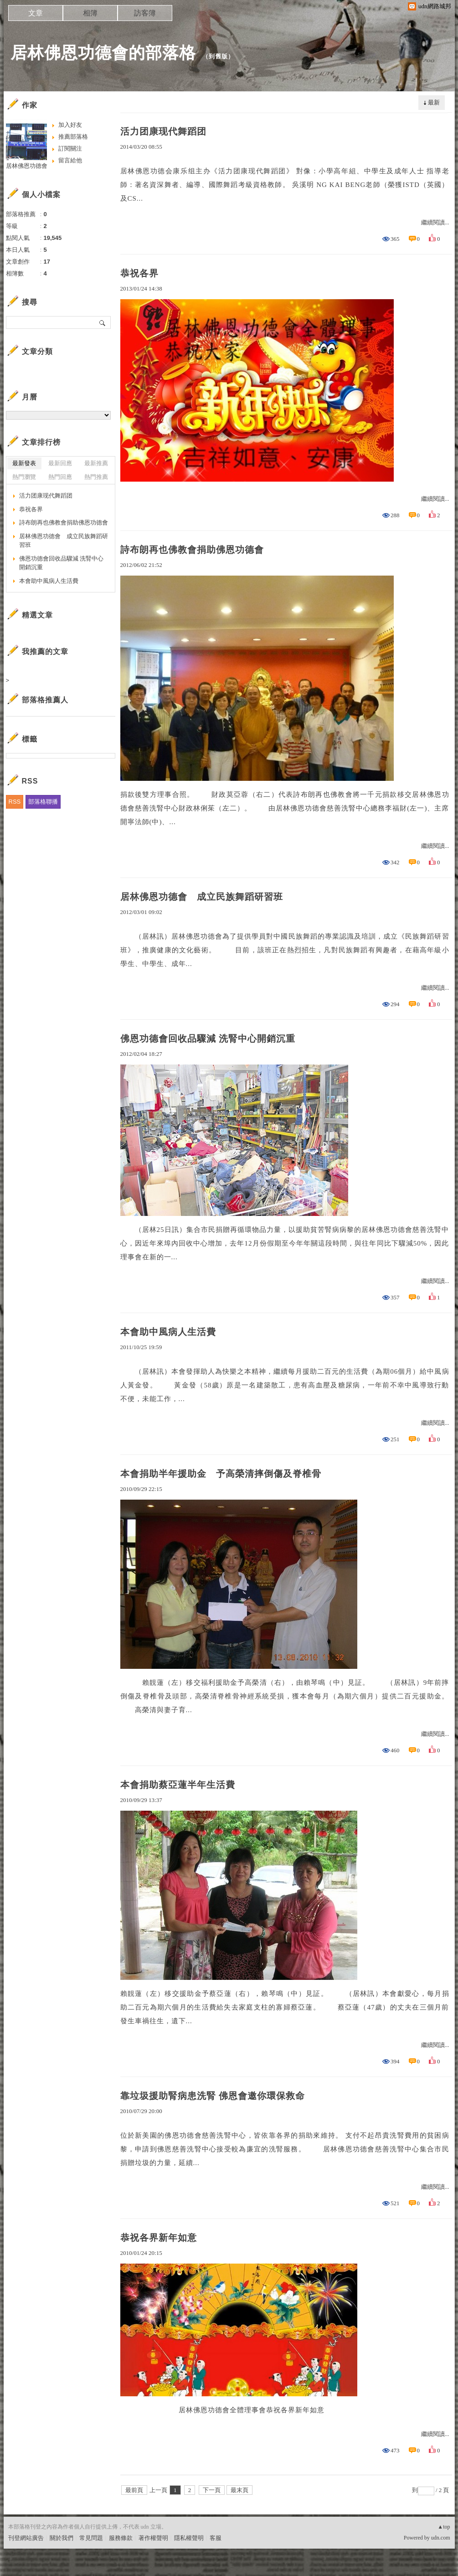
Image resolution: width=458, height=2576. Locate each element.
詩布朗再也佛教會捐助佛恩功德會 (192, 550)
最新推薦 (96, 463)
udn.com (440, 2537)
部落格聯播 (43, 801)
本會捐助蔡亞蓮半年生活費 (177, 1785)
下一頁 (212, 2490)
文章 (35, 13)
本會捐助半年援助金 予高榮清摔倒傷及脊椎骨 (220, 1474)
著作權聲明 (153, 2537)
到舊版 (218, 56)
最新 (434, 102)
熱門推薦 (96, 476)
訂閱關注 (70, 148)
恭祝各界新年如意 (158, 2238)
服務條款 (121, 2537)
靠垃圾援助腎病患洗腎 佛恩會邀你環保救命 (212, 2096)
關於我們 (61, 2537)
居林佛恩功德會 (26, 165)
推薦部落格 (73, 136)
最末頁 (239, 2490)
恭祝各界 (139, 273)
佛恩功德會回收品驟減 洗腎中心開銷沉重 (208, 1039)
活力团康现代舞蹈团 (163, 131)
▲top (443, 2527)
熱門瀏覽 (24, 476)
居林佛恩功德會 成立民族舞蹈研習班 (201, 897)
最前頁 (134, 2490)
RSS (15, 801)
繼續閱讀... (435, 222)
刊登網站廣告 (26, 2537)
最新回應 (60, 463)
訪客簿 (145, 13)
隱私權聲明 (189, 2537)
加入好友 (70, 124)
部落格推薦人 (45, 700)
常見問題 (91, 2537)
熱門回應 (60, 476)
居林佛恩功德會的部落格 (103, 52)
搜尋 (103, 322)
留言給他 (70, 160)
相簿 (90, 13)
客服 (215, 2537)
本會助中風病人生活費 (168, 1332)
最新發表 (24, 463)
